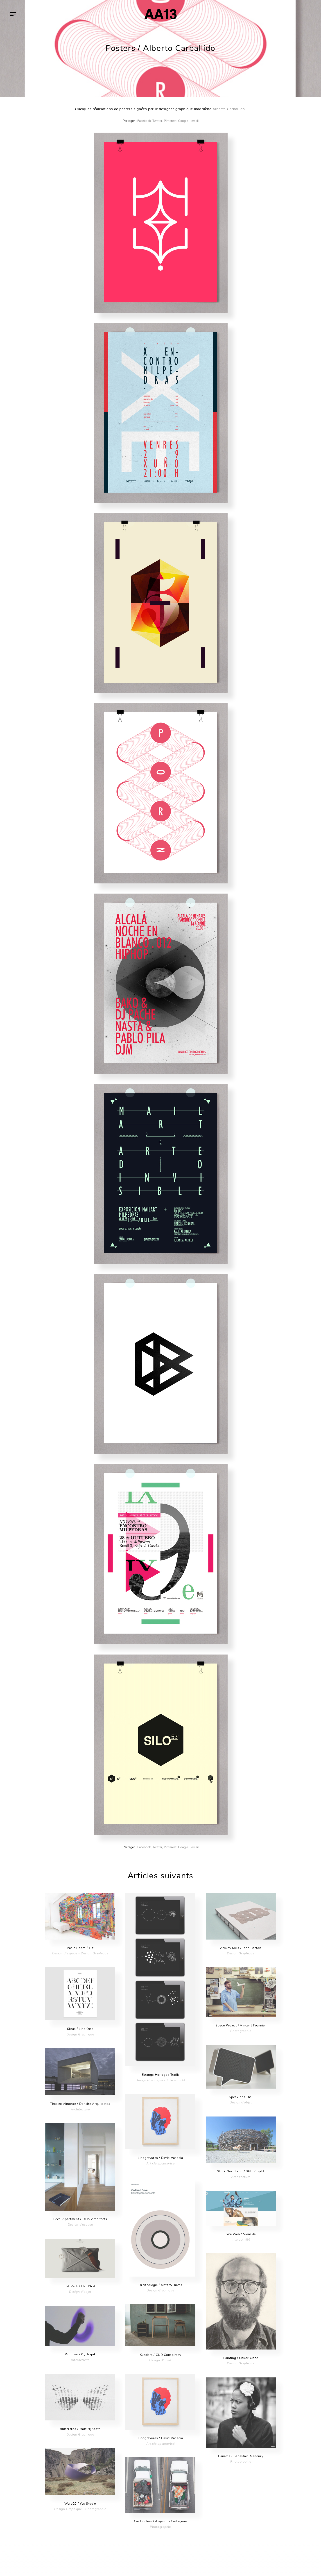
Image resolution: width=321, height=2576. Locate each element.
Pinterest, (170, 121)
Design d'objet (241, 2102)
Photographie (240, 2031)
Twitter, (157, 121)
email (195, 121)
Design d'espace (64, 1953)
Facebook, (144, 121)
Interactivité (176, 2080)
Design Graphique (94, 1953)
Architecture (80, 2109)
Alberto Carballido (228, 108)
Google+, (184, 121)
